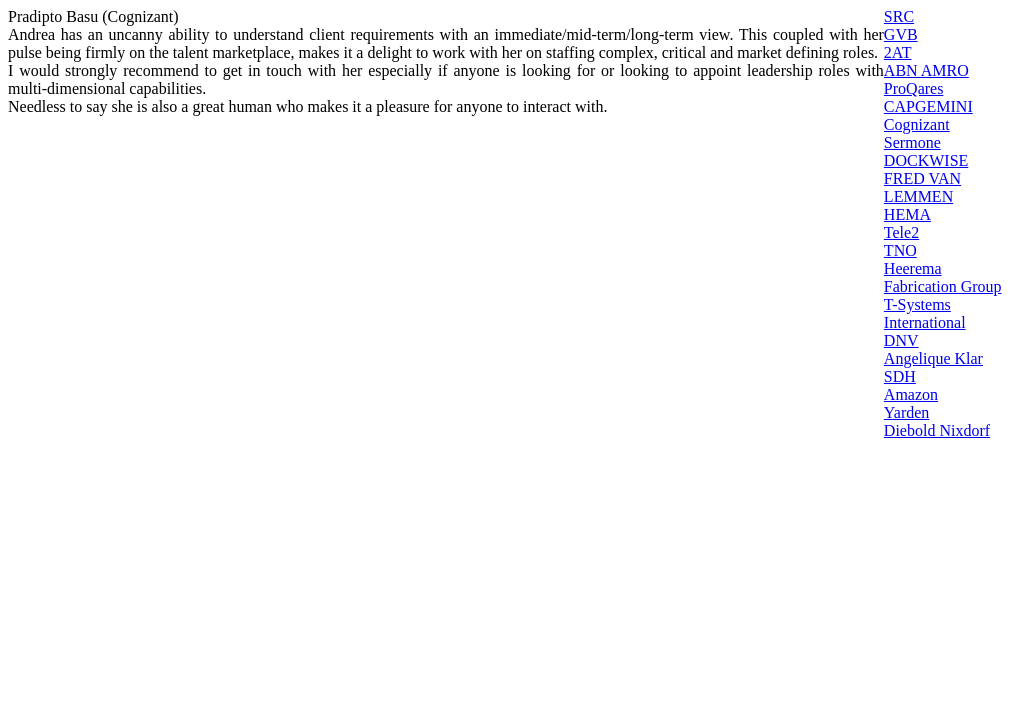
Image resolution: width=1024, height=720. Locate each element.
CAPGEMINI (928, 106)
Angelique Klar (933, 358)
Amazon (911, 394)
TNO (900, 250)
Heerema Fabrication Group (943, 277)
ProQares (914, 88)
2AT (898, 52)
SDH (900, 376)
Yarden (906, 412)
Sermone (912, 142)
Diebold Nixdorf (937, 430)
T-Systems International (925, 313)
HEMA (907, 214)
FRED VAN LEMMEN (922, 187)
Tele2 (901, 232)
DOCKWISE (926, 160)
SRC (899, 16)
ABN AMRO (926, 70)
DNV (901, 340)
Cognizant (917, 124)
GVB (901, 34)
